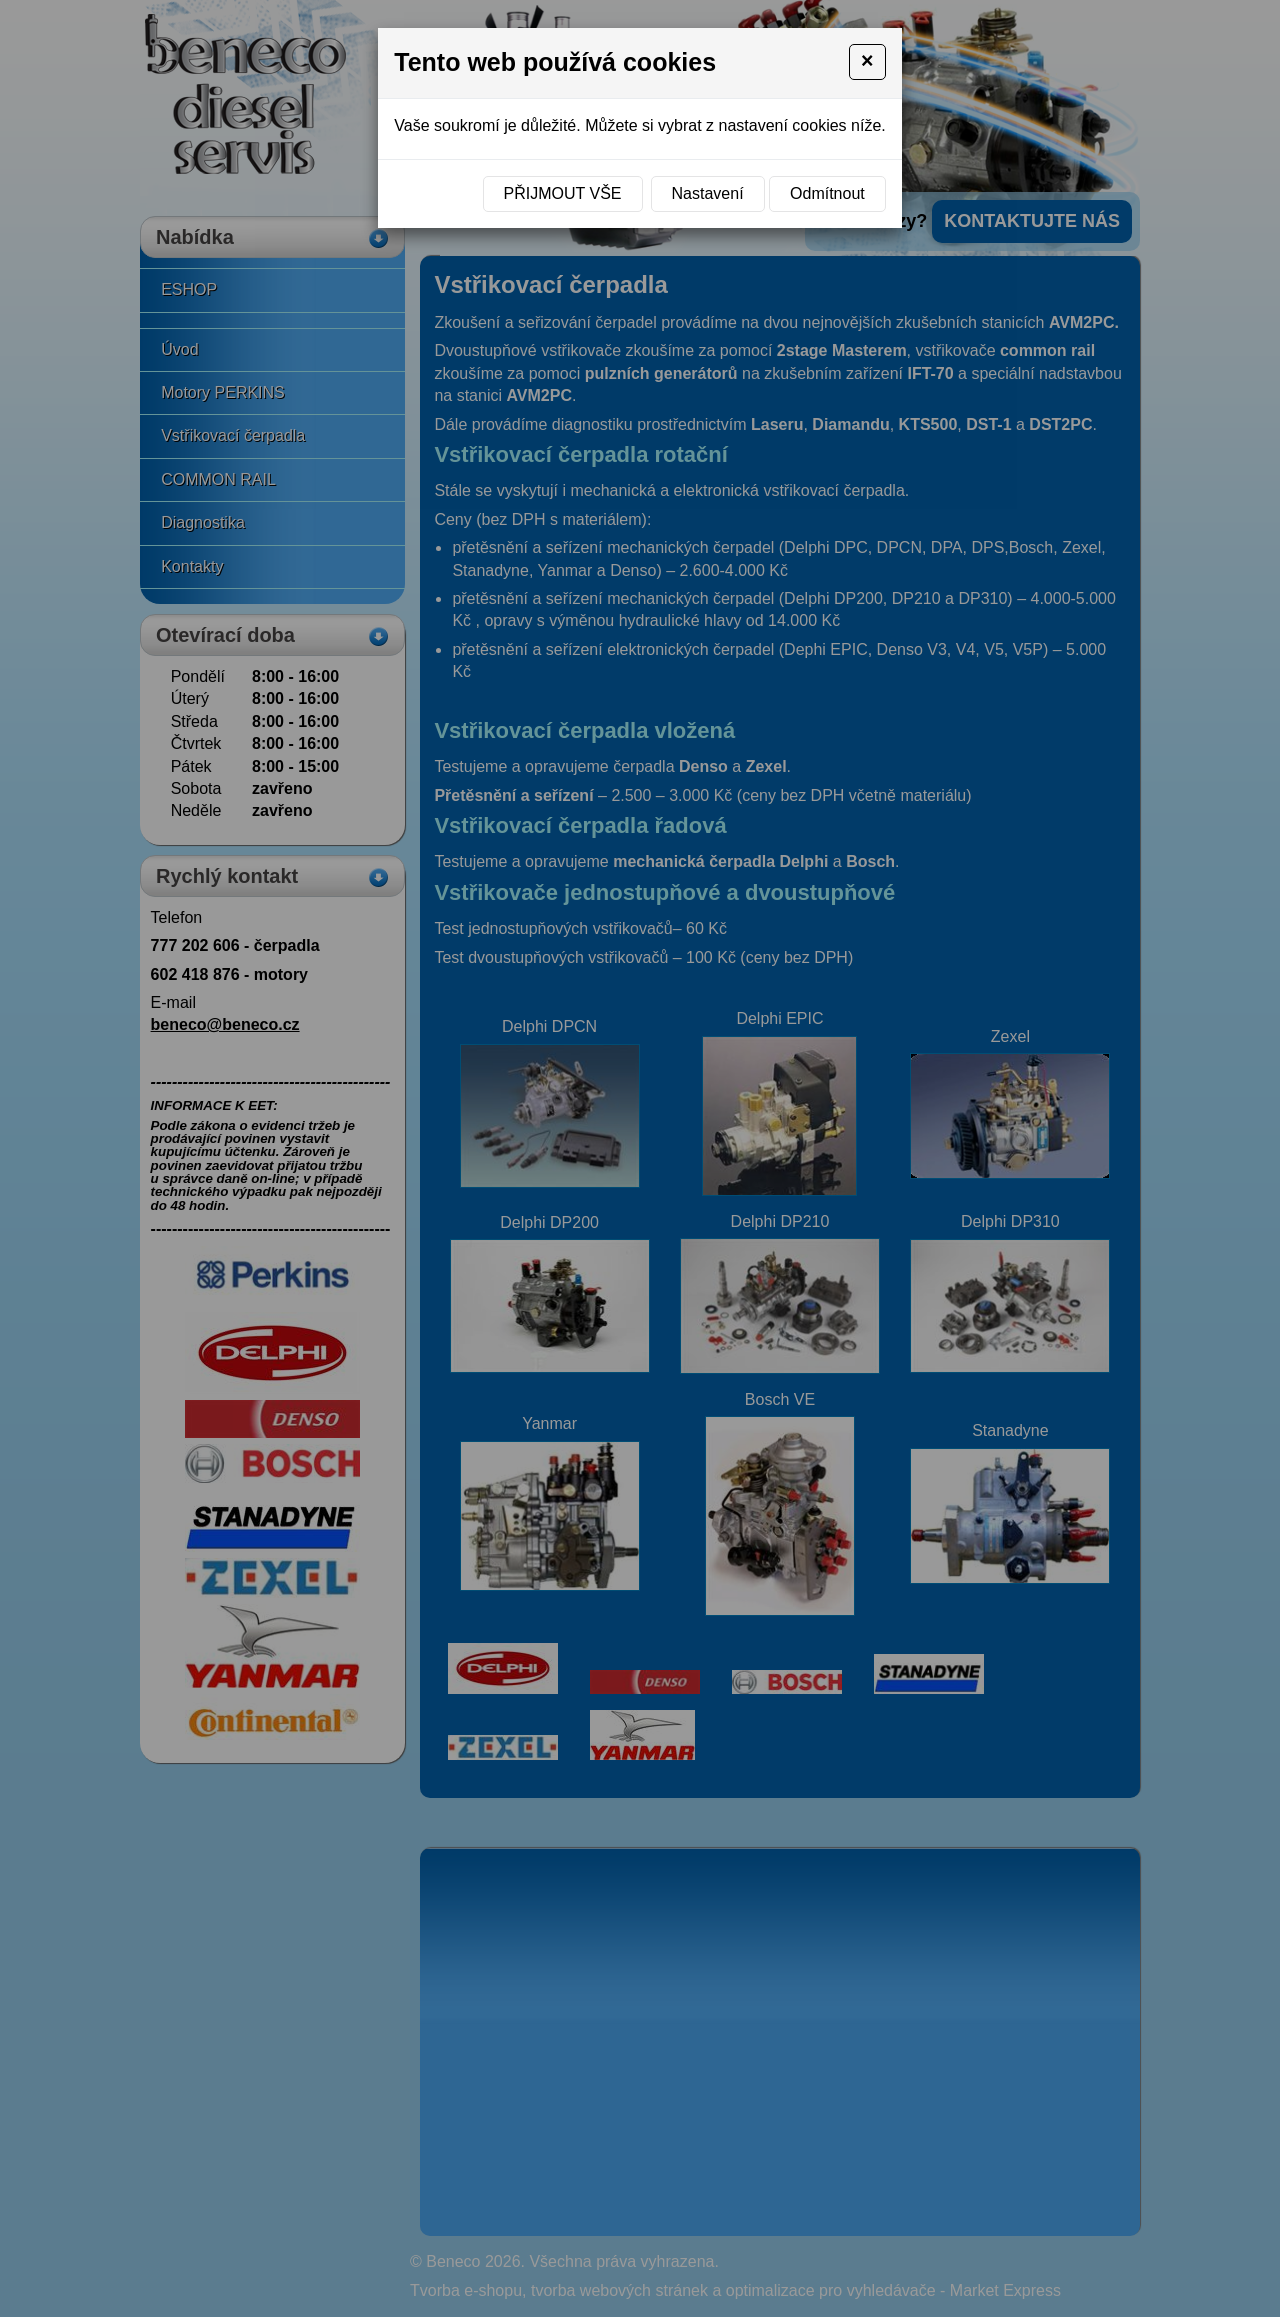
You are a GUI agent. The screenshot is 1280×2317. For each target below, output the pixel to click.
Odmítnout (827, 193)
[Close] (867, 62)
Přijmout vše (563, 193)
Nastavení (708, 193)
